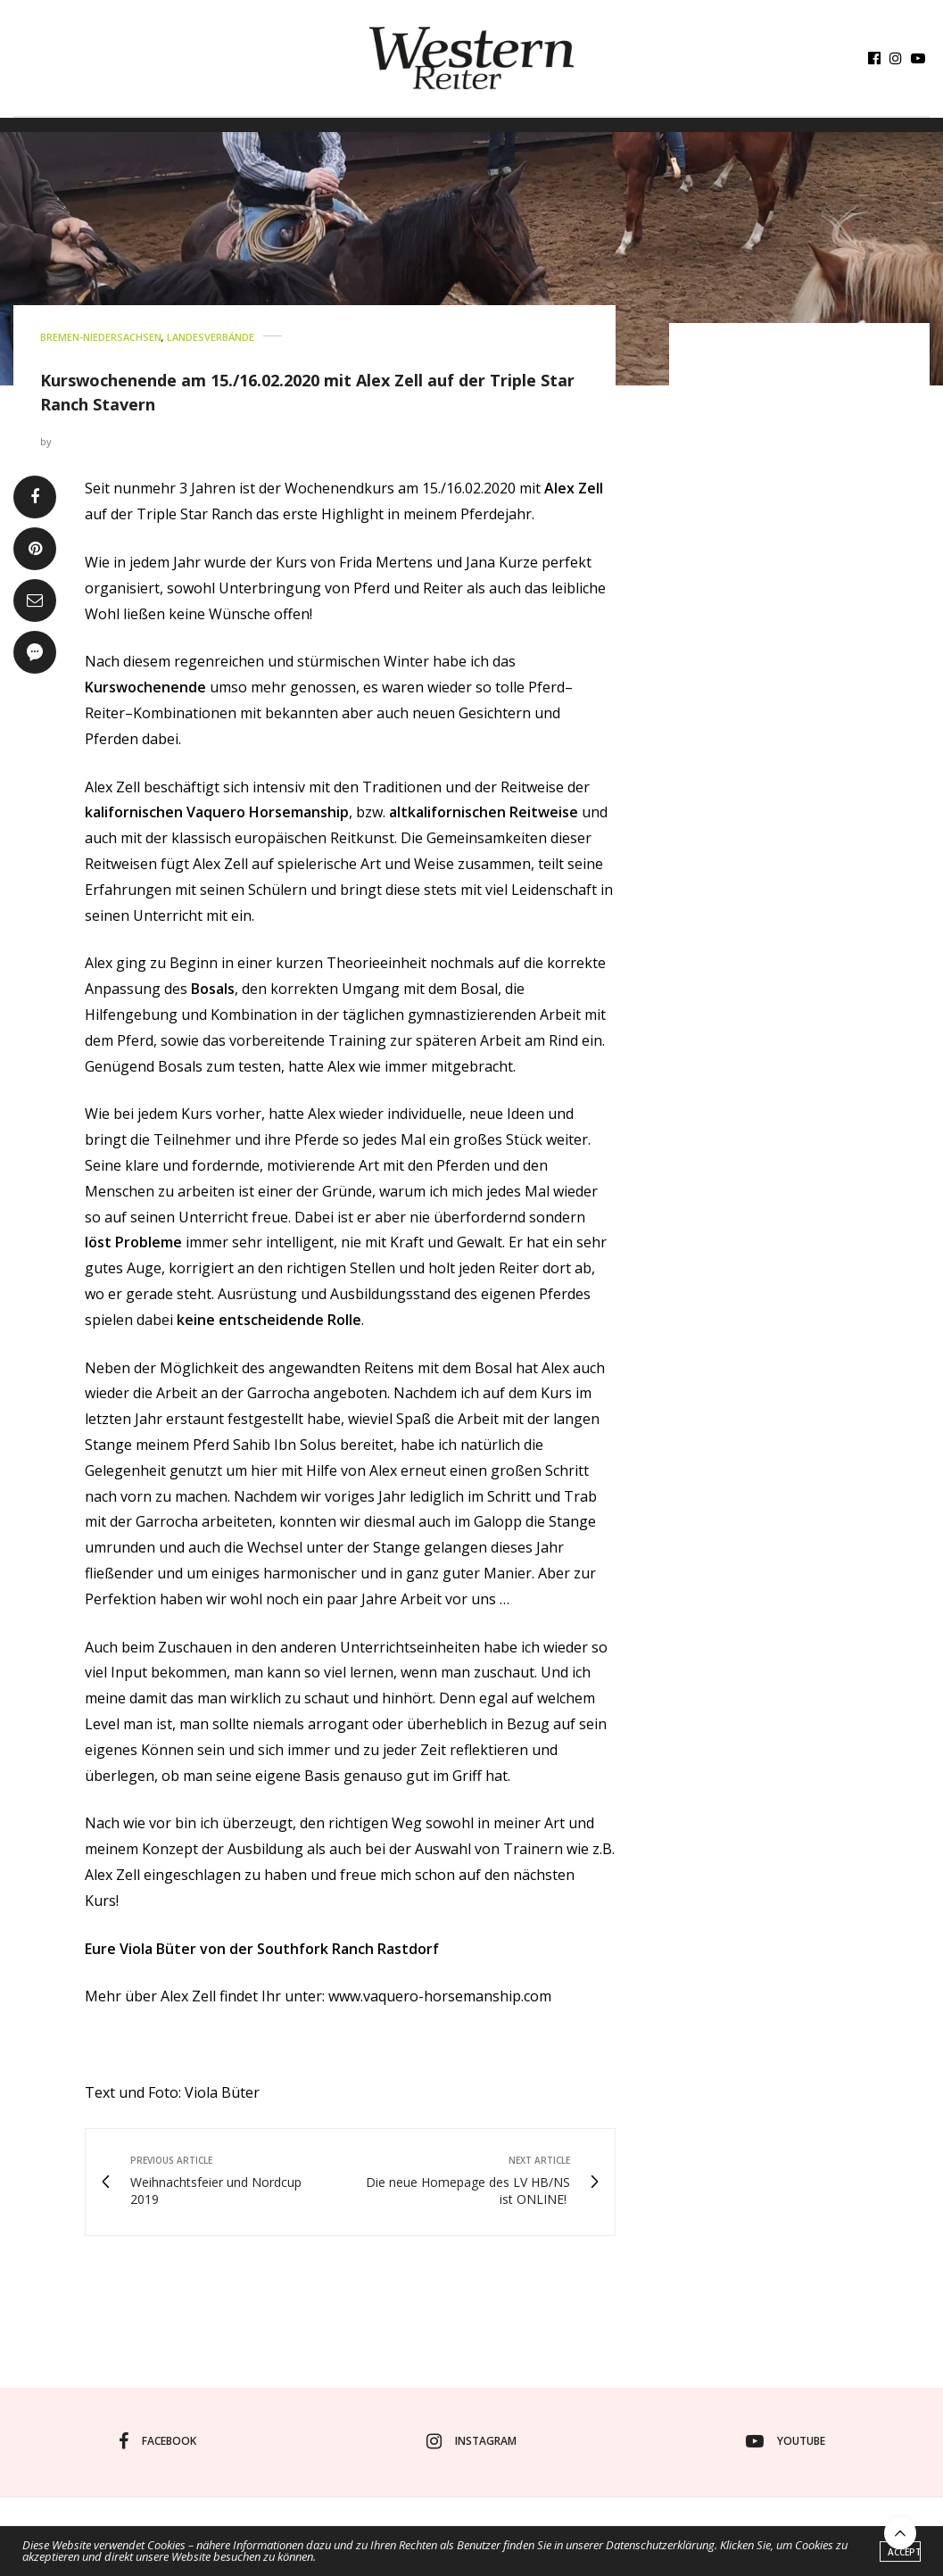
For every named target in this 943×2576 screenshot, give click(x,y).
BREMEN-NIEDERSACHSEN (100, 337)
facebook (157, 2441)
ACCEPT (904, 2556)
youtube (785, 2441)
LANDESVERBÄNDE (210, 337)
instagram (471, 2441)
